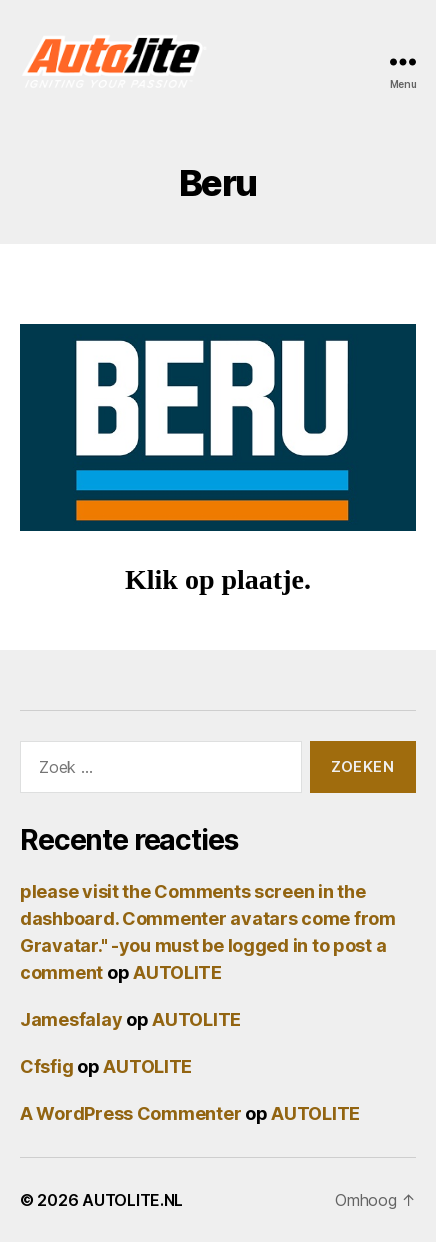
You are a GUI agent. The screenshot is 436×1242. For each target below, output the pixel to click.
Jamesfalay (71, 1019)
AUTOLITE (177, 972)
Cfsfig (46, 1066)
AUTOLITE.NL (132, 1200)
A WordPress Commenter (130, 1113)
